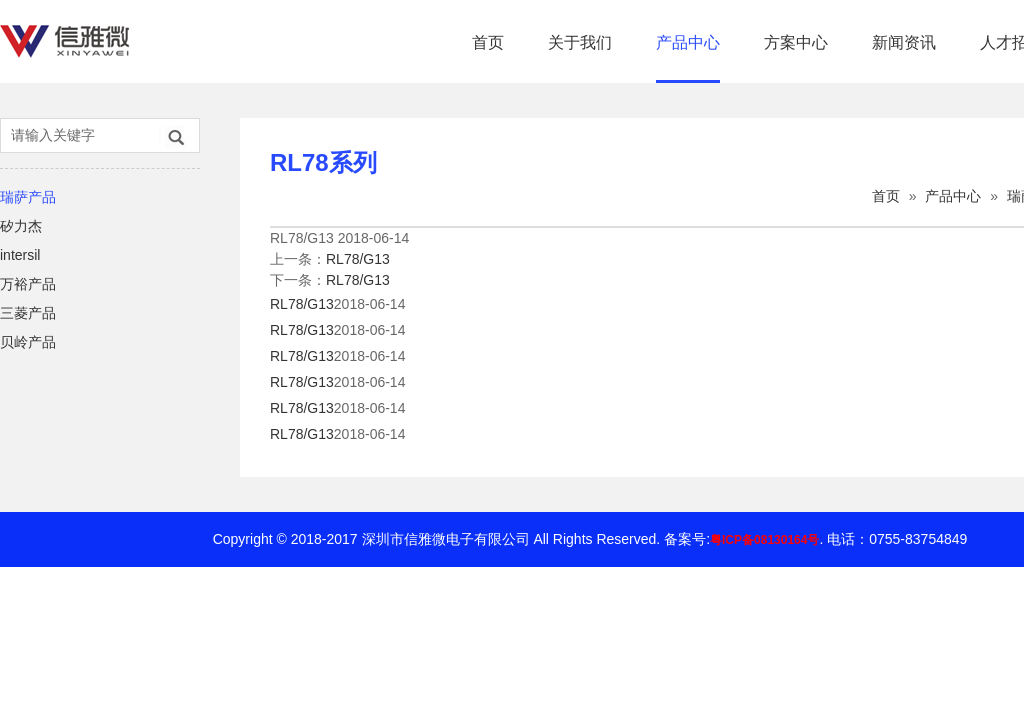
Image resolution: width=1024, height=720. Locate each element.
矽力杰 (21, 226)
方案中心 (796, 42)
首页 (488, 42)
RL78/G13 (358, 259)
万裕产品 (28, 284)
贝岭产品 (28, 342)
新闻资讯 (904, 42)
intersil (20, 255)
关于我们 (580, 42)
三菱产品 (28, 313)
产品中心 (688, 42)
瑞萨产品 (28, 197)
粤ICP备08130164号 (764, 540)
